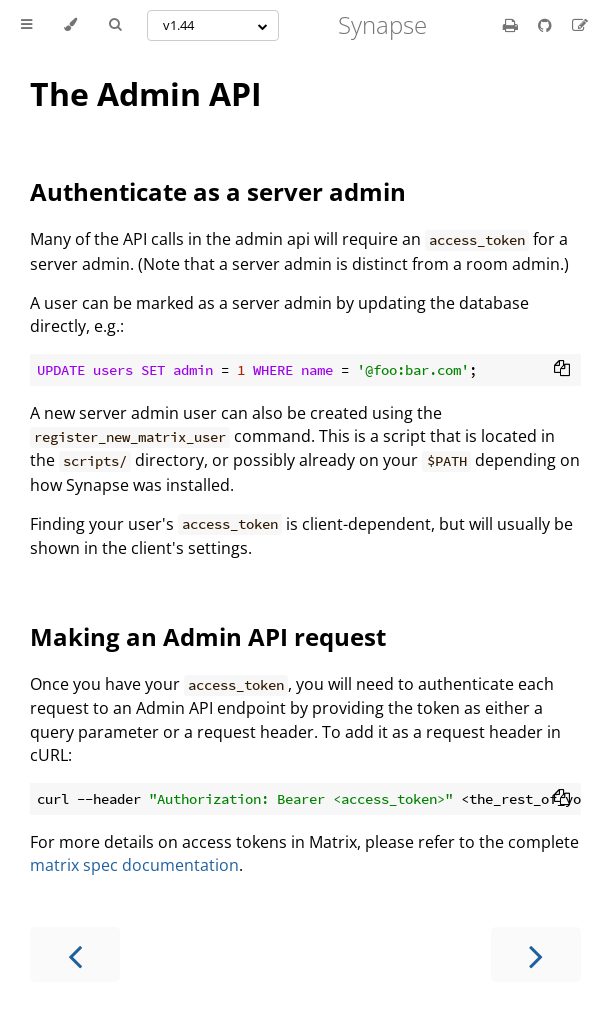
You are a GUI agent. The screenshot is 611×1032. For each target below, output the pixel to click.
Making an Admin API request (208, 636)
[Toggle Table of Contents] (26, 25)
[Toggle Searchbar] (115, 25)
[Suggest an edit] (580, 25)
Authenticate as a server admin (218, 191)
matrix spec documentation (134, 865)
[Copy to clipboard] (562, 370)
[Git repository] (547, 25)
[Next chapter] (536, 954)
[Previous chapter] (75, 954)
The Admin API (146, 93)
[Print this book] (512, 25)
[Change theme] (70, 25)
